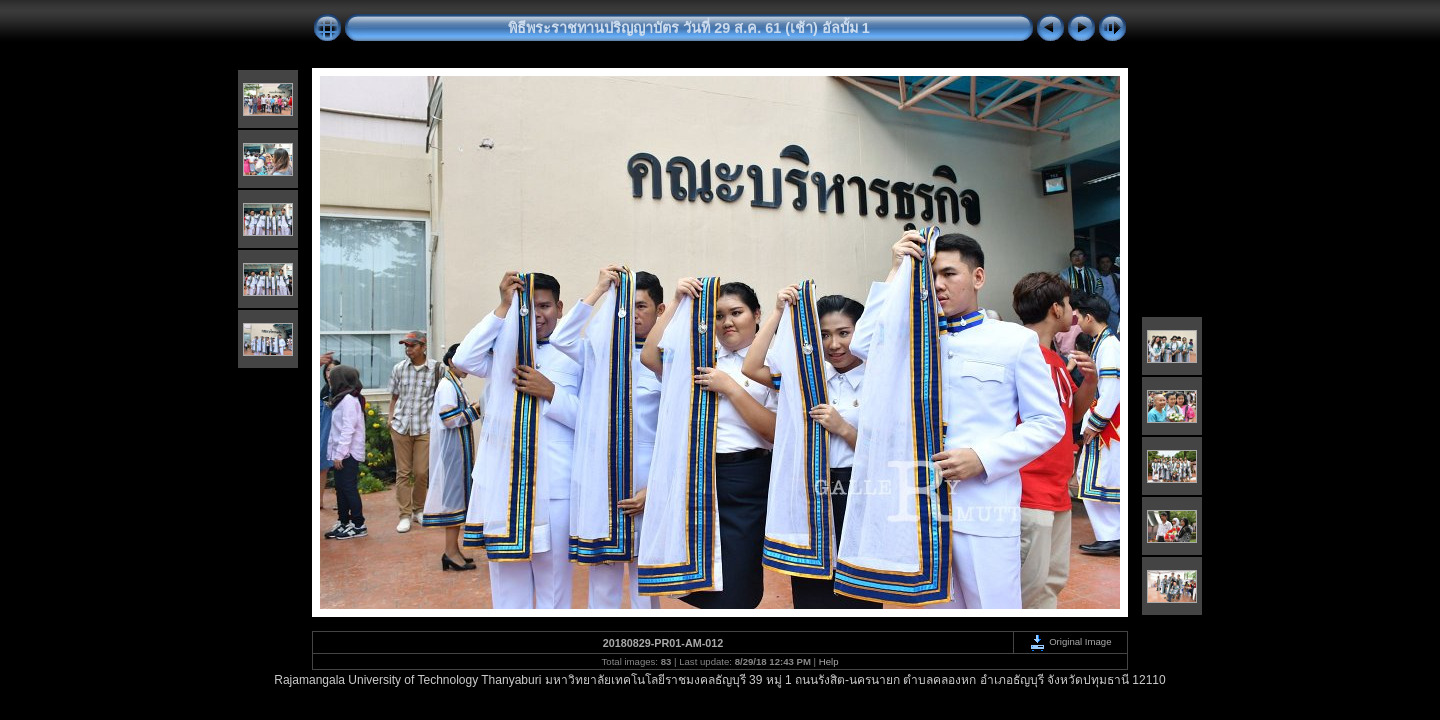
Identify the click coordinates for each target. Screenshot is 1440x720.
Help (829, 661)
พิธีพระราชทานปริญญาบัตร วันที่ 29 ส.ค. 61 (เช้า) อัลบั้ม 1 (689, 28)
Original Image (1070, 641)
